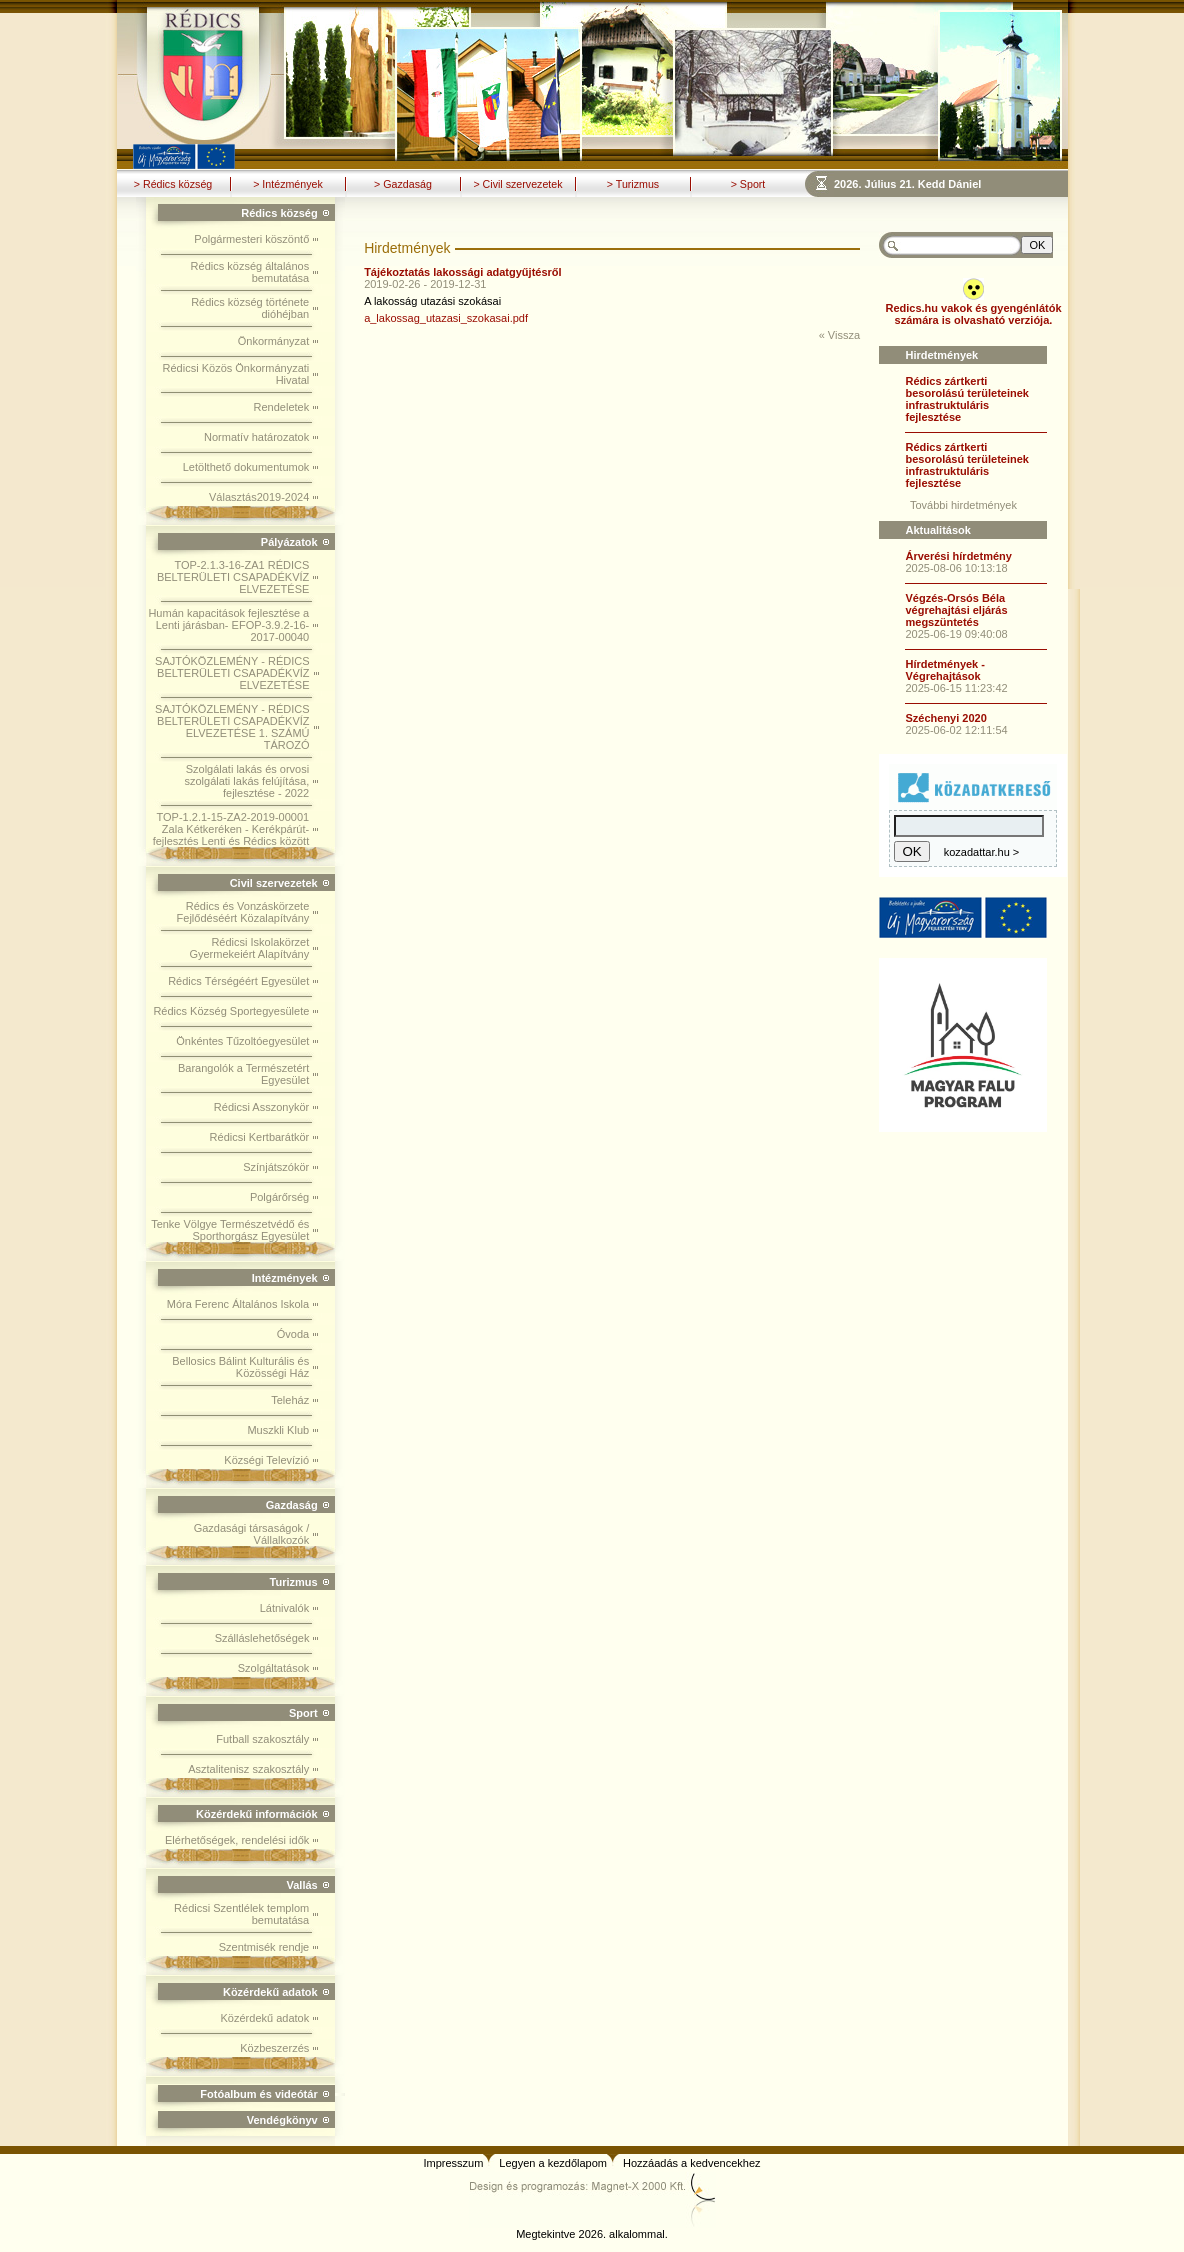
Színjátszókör (276, 1167)
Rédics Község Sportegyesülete (231, 1011)
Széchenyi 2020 (945, 718)
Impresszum (453, 2163)
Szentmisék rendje (264, 1947)
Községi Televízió (266, 1460)
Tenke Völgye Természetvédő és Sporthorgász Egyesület (230, 1230)
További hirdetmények (963, 505)
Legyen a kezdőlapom (553, 2163)
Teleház (290, 1400)
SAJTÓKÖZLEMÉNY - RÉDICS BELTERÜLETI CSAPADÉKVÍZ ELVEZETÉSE (232, 673)
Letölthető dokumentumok (246, 467)
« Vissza (839, 335)
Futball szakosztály (262, 1739)
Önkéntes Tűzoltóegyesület (242, 1041)
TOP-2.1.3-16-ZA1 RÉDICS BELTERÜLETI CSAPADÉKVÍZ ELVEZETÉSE (233, 577)
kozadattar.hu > (982, 852)
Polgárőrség (279, 1197)
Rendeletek (282, 407)
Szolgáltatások (274, 1668)
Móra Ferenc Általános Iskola (238, 1304)
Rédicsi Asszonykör (261, 1107)
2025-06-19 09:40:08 (956, 634)
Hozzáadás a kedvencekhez (692, 2163)
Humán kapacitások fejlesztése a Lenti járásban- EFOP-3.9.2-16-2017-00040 (228, 625)
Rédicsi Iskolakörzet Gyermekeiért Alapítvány (249, 948)
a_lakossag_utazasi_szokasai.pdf (446, 318)
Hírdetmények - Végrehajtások (944, 670)
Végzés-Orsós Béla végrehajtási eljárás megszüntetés (956, 610)
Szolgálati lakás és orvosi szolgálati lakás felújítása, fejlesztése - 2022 (246, 781)
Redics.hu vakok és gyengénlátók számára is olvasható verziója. (973, 314)
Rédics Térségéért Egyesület (238, 981)
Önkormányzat (274, 341)
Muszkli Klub (278, 1430)
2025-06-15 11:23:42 (956, 688)
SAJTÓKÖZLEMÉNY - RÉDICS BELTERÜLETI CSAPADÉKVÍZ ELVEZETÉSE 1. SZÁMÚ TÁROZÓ (232, 727)
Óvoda (293, 1334)
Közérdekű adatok (265, 2018)
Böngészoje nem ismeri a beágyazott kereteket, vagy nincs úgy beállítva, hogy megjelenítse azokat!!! (951, 183)
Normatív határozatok (256, 437)
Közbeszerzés (274, 2048)
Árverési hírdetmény (958, 556)
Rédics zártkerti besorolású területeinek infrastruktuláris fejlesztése (967, 399)
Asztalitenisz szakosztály (248, 1769)
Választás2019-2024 (259, 497)
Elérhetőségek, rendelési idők (237, 1840)
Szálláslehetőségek (262, 1638)
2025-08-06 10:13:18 (956, 568)
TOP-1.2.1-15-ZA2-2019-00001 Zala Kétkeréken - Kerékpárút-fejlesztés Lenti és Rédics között (231, 829)
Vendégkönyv (282, 2120)
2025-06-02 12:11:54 (956, 730)
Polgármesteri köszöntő (251, 239)
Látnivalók (285, 1608)
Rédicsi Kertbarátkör (260, 1137)
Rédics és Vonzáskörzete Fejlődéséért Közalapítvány (243, 912)
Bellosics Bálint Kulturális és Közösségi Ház (240, 1367)
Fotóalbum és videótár (258, 2094)
